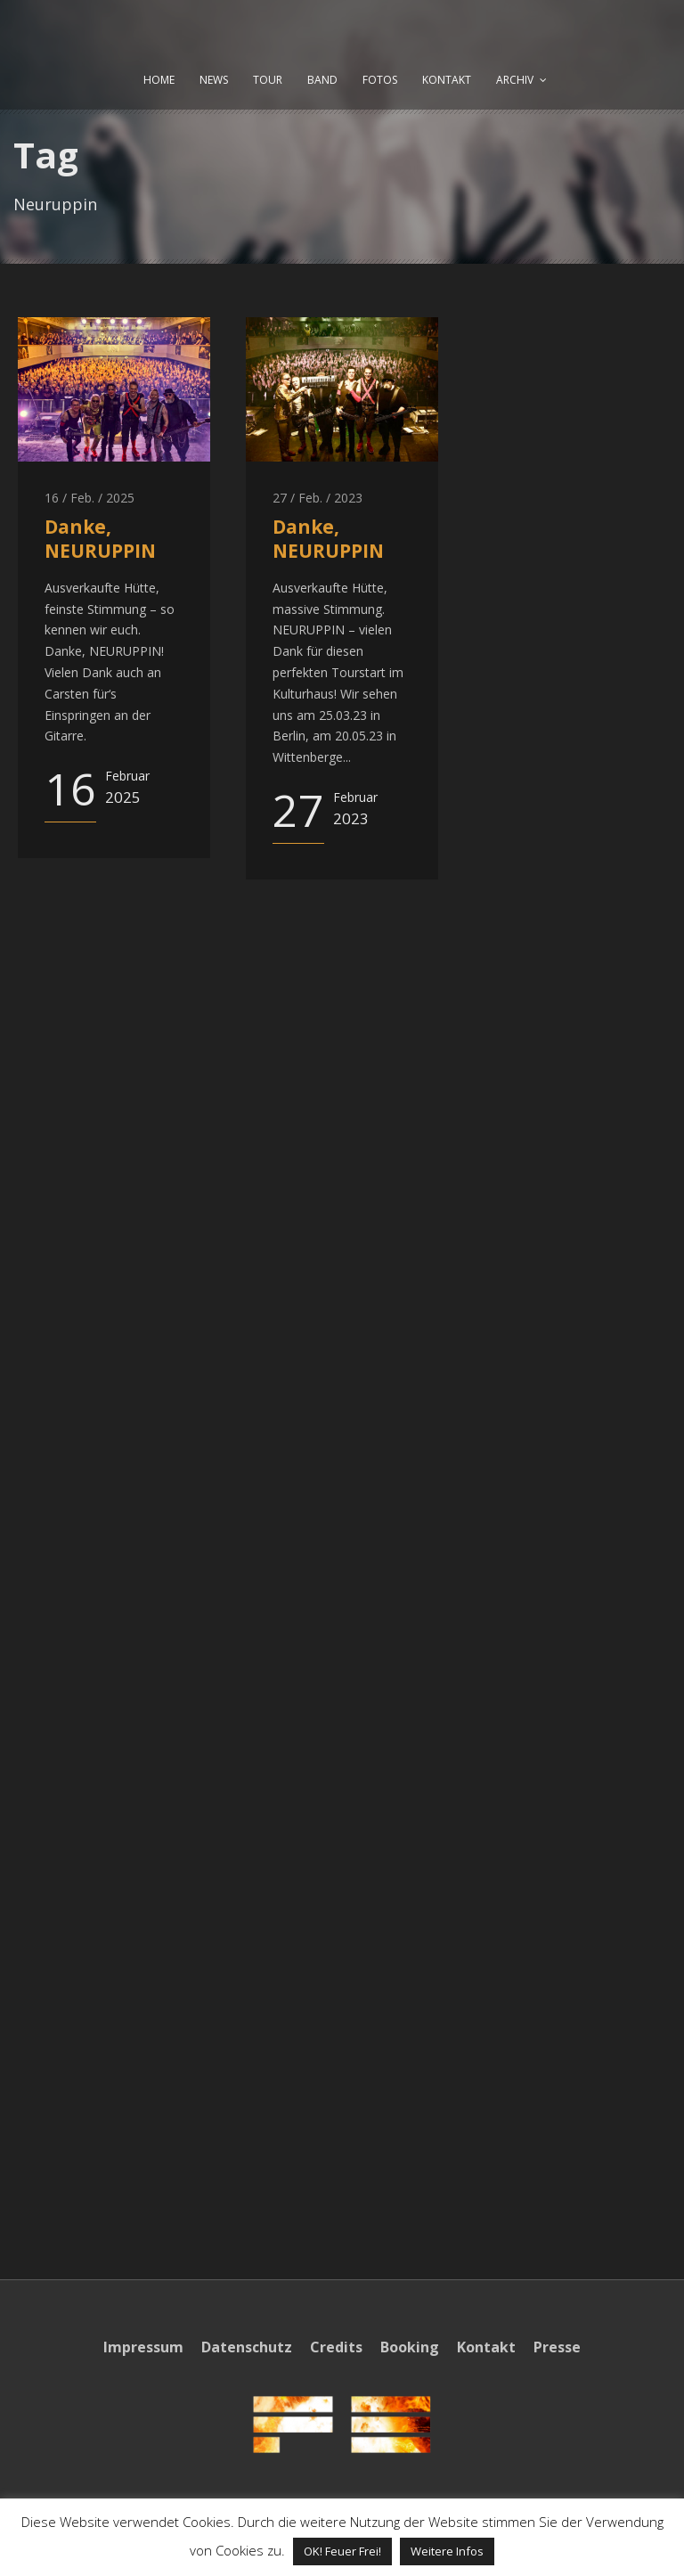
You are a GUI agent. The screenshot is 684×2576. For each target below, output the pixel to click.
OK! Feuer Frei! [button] (342, 2551)
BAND (322, 79)
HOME (159, 79)
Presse (557, 2347)
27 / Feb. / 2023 (317, 497)
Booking (409, 2347)
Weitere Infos (447, 2551)
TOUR (267, 79)
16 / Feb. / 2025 (89, 497)
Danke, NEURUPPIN (100, 538)
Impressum (143, 2347)
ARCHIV (514, 79)
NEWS (214, 79)
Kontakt (486, 2347)
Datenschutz (246, 2347)
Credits (336, 2347)
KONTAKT (446, 79)
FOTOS (379, 79)
